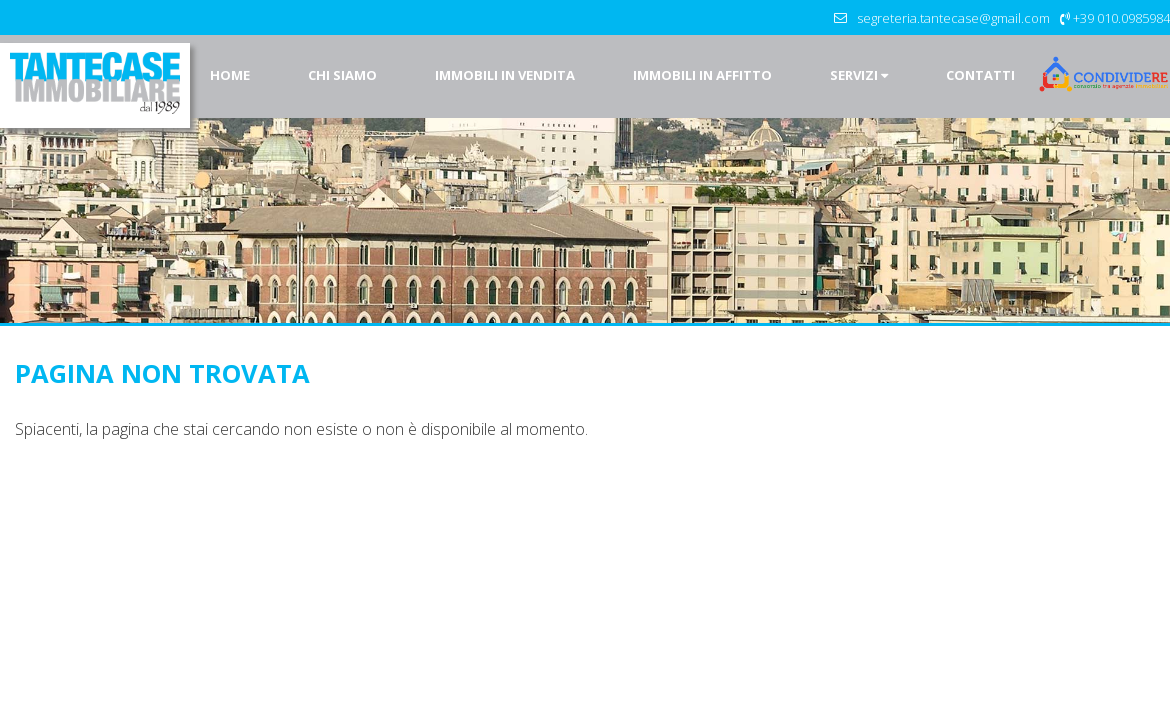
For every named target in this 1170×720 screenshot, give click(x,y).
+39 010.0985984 (1121, 18)
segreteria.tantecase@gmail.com (953, 18)
